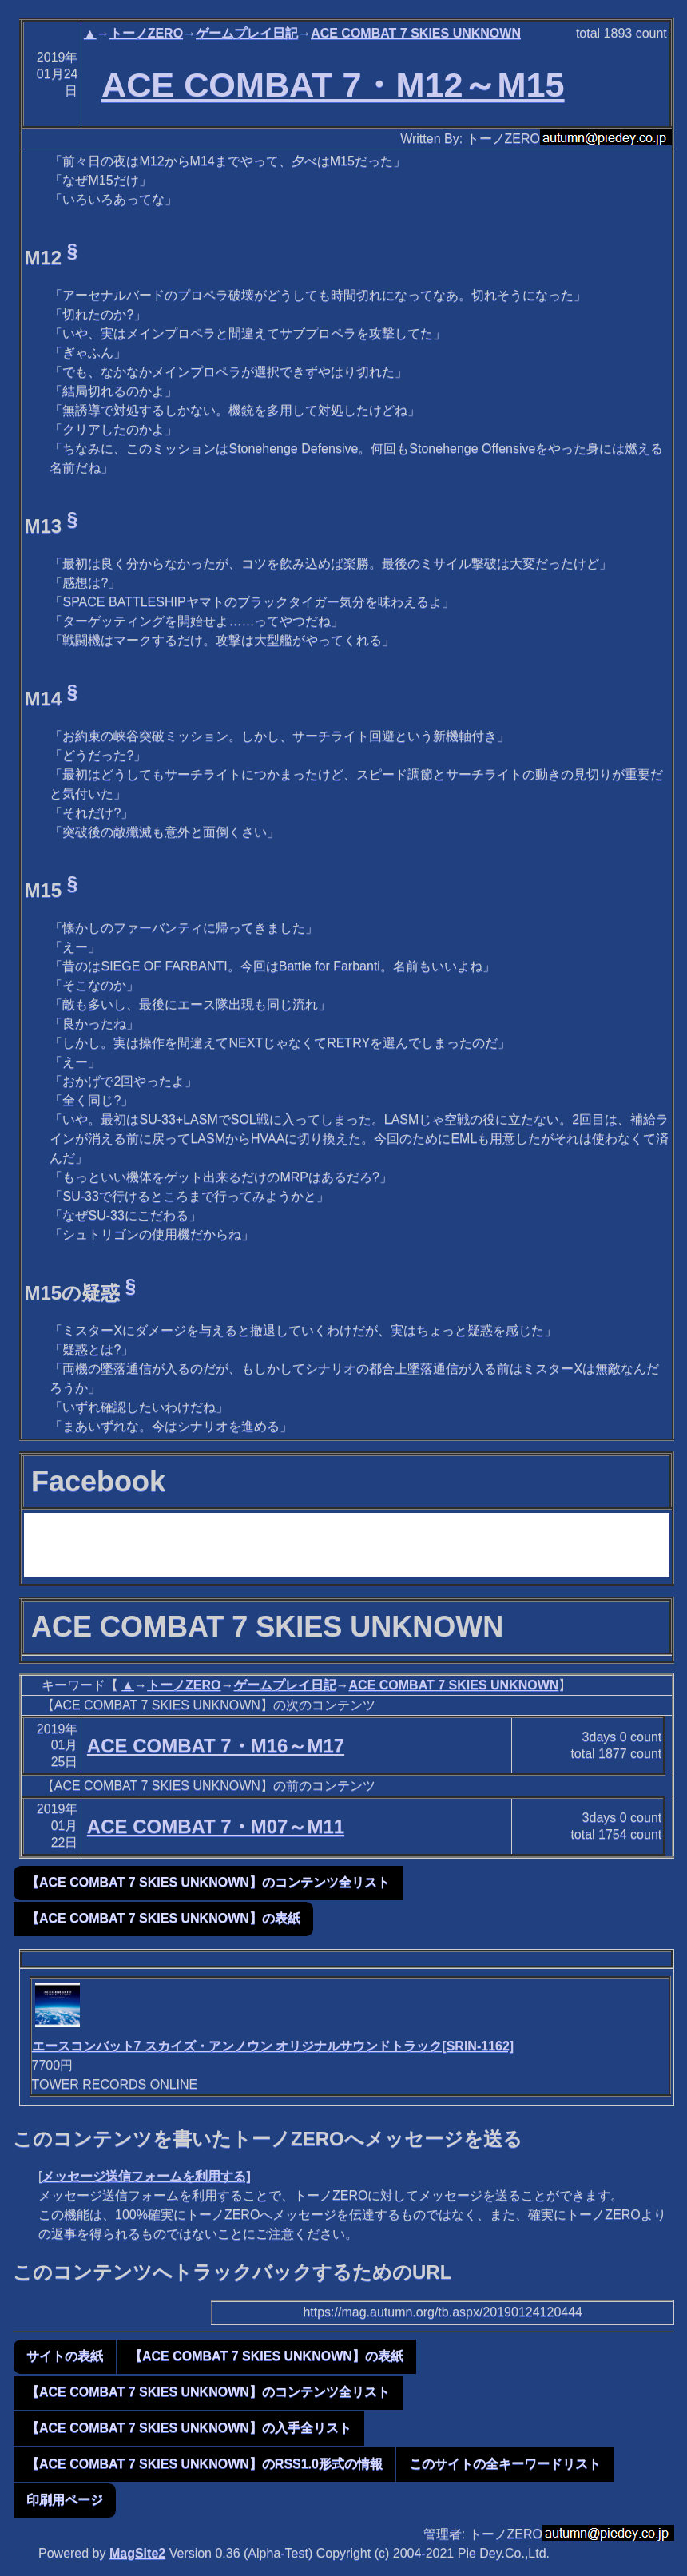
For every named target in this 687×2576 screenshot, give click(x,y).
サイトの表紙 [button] (64, 2356)
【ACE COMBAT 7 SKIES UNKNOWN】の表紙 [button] (163, 1918)
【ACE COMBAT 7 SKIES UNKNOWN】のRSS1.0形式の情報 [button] (204, 2464)
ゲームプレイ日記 (247, 33)
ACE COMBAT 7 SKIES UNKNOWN (416, 33)
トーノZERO (146, 33)
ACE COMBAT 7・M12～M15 (333, 84)
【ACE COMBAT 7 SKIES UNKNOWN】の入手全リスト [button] (188, 2428)
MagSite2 (137, 2553)
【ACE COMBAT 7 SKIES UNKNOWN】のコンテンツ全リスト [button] (208, 1882)
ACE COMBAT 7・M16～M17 (215, 1745)
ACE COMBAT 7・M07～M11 (215, 1826)
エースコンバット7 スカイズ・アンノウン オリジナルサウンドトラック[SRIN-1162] (273, 2046)
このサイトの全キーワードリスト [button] (505, 2464)
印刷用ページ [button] (64, 2500)
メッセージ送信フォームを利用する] (146, 2176)
